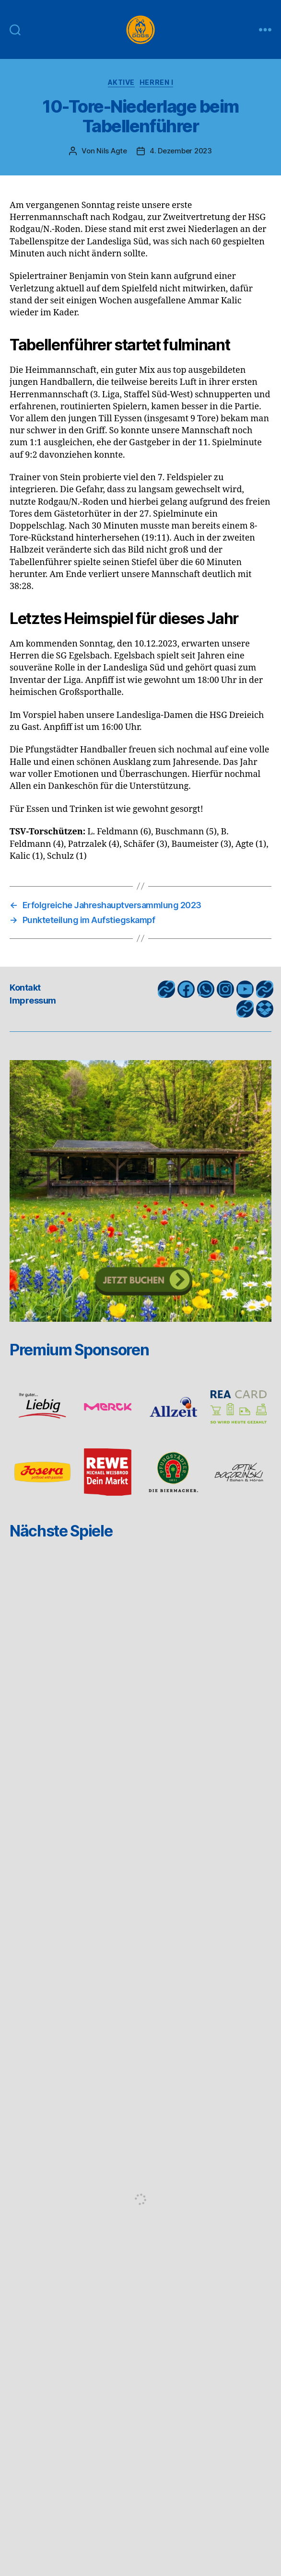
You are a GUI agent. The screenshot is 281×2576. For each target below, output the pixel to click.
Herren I (156, 82)
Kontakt (25, 987)
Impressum (33, 1000)
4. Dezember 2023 (181, 150)
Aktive (121, 82)
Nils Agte (111, 150)
